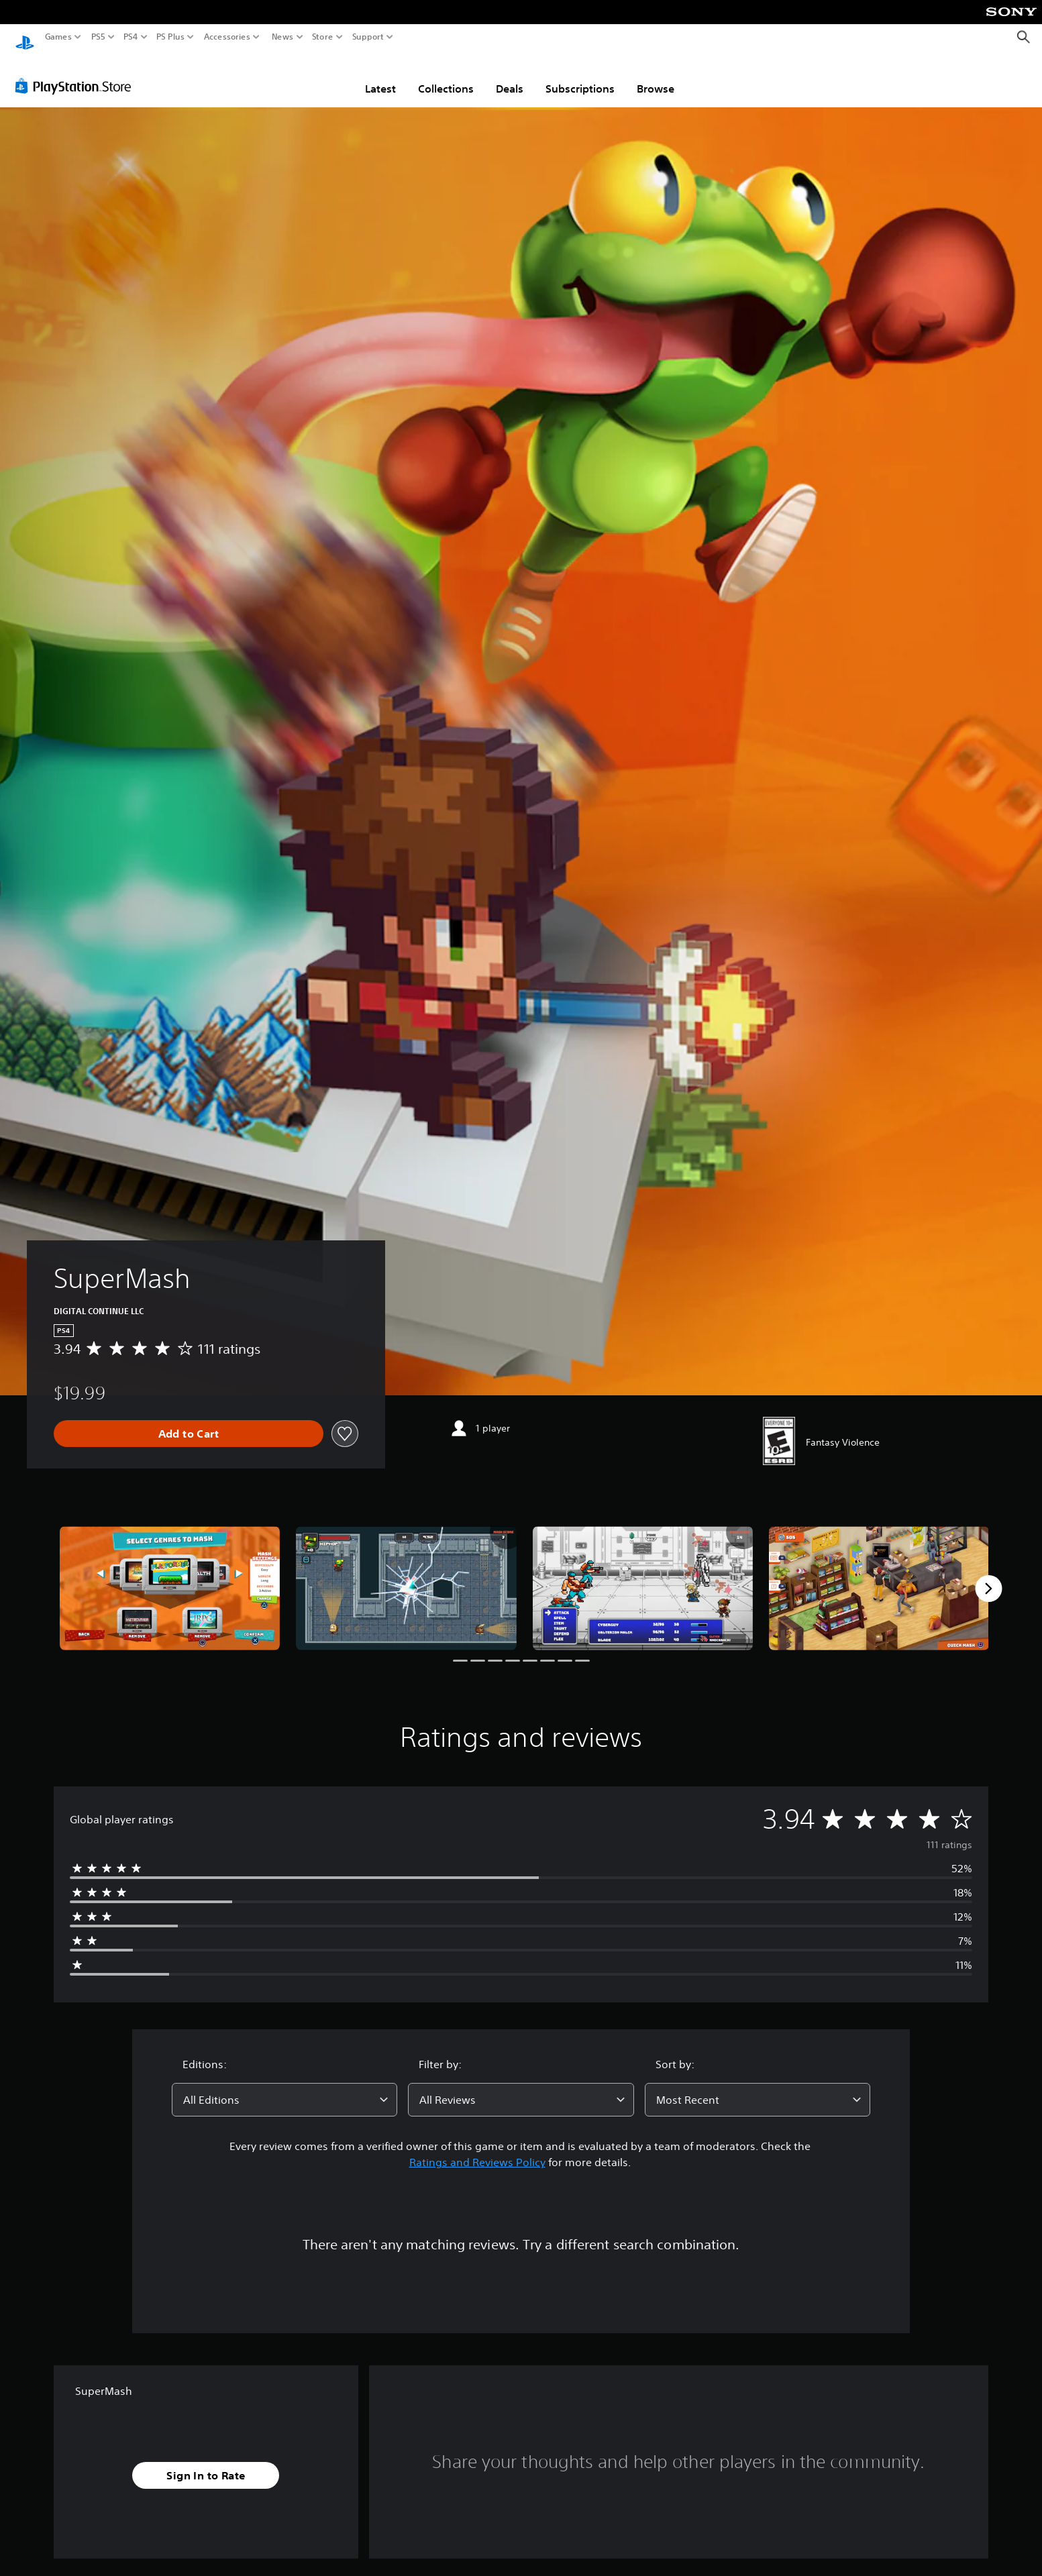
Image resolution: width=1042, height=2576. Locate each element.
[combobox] (284, 2087)
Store (322, 37)
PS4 (130, 37)
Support (368, 37)
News (282, 37)
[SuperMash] (170, 1575)
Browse (655, 76)
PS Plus (170, 37)
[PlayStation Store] (77, 73)
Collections (446, 76)
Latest (380, 76)
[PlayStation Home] (24, 37)
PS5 (98, 37)
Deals (509, 76)
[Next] (988, 1575)
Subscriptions (580, 76)
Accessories (227, 37)
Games (58, 37)
